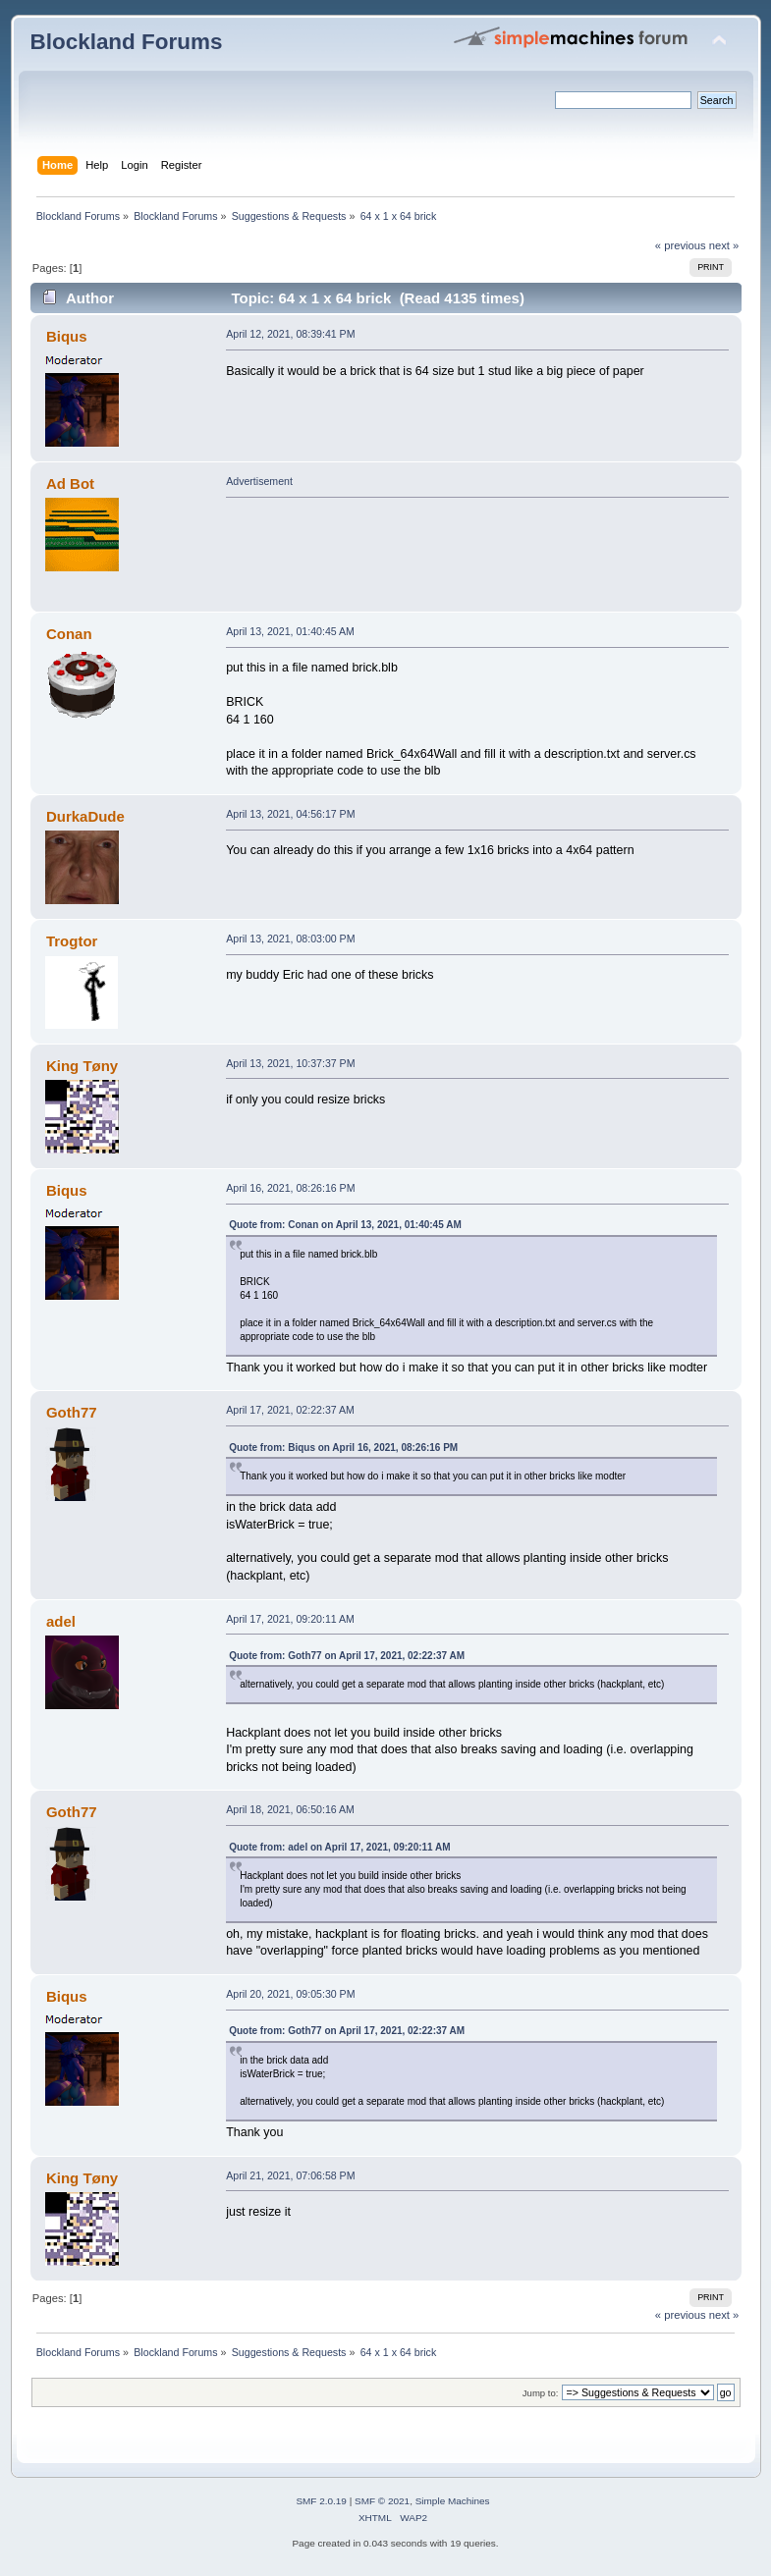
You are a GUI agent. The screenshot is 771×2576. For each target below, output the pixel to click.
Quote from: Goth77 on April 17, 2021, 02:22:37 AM (347, 1655)
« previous (680, 245)
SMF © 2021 (382, 2501)
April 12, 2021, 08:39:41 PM (290, 334)
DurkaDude (85, 816)
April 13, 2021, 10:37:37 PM (290, 1063)
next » (724, 245)
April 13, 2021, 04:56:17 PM (290, 814)
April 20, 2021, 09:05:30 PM (290, 1994)
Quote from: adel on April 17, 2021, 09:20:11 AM (339, 1847)
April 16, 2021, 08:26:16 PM (290, 1188)
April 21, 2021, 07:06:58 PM (290, 2175)
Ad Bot (70, 483)
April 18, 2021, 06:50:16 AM (290, 1809)
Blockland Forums (126, 41)
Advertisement (259, 481)
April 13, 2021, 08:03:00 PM (290, 938)
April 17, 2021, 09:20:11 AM (290, 1619)
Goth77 (71, 1412)
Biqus (66, 336)
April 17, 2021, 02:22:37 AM (290, 1410)
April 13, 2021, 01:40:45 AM (290, 631)
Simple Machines (452, 2501)
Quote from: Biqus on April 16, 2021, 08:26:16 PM (343, 1447)
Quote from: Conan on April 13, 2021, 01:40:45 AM (345, 1224)
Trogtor (71, 941)
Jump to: (541, 2393)
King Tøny (82, 1065)
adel (61, 1621)
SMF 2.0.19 (321, 2501)
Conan (69, 633)
